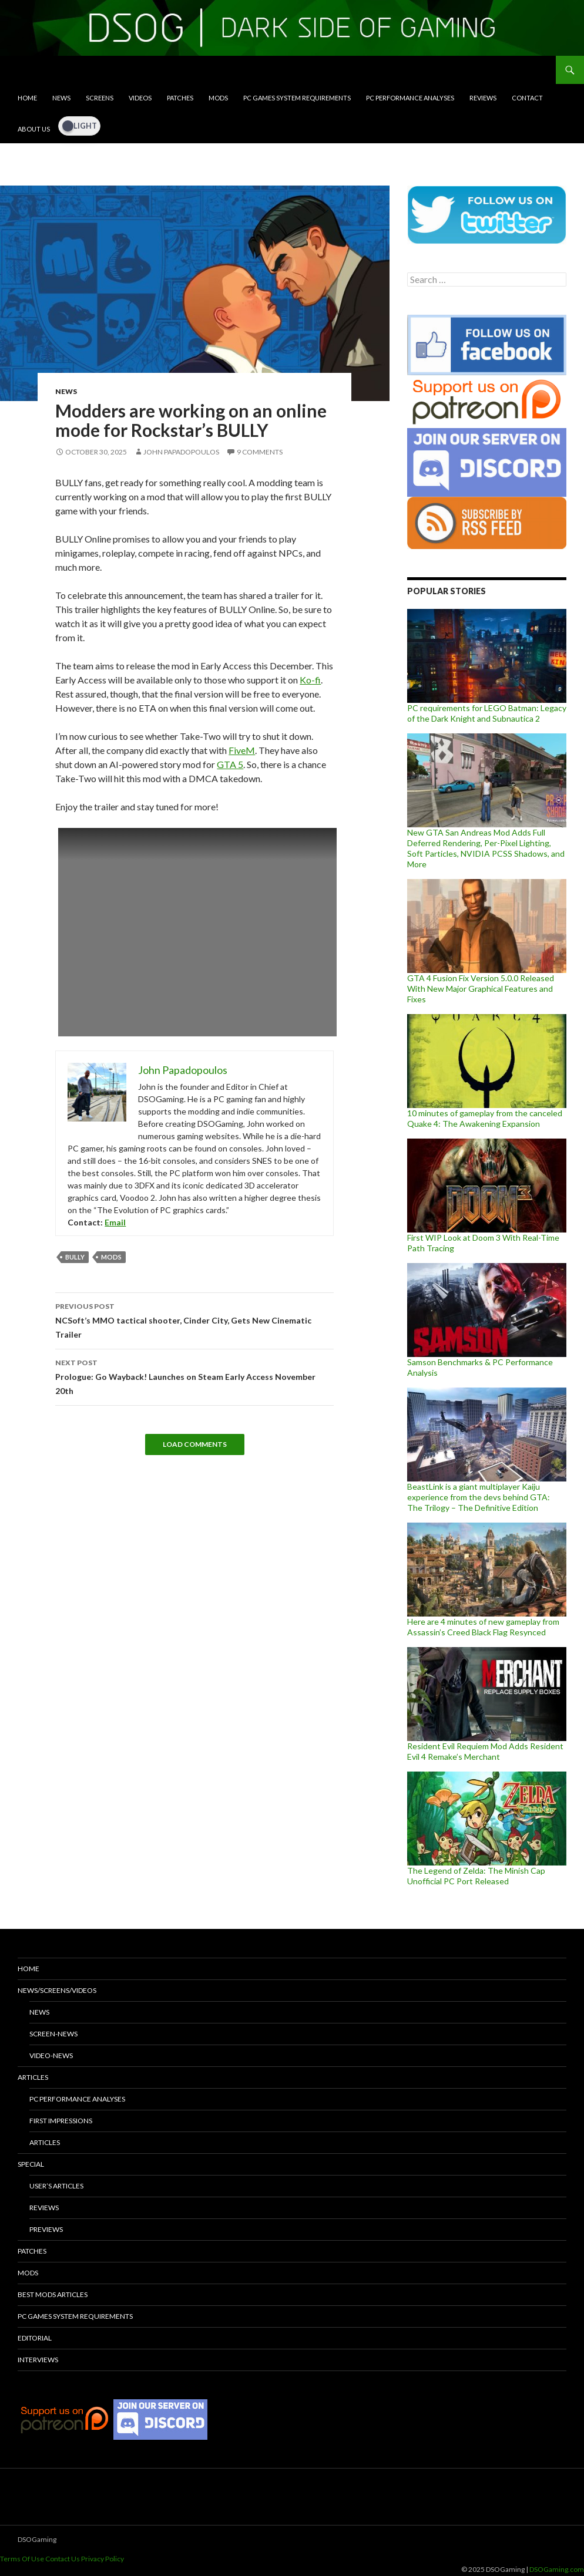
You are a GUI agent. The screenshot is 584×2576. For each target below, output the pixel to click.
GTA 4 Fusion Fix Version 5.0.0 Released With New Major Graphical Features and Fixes (480, 988)
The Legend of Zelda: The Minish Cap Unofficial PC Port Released (476, 1876)
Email (115, 1222)
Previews (46, 2229)
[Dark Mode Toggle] (79, 125)
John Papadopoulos (181, 451)
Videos (140, 98)
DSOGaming (37, 2539)
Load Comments (195, 1444)
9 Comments (260, 451)
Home (27, 98)
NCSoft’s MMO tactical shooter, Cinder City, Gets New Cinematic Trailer (194, 1319)
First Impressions (60, 2120)
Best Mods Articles (53, 2294)
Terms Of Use (22, 2558)
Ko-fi (310, 679)
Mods (218, 98)
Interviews (38, 2359)
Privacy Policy (102, 2558)
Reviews (482, 98)
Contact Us (62, 2558)
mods (111, 1257)
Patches (180, 98)
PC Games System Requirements (297, 98)
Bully (75, 1257)
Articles (33, 2077)
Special (31, 2164)
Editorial (35, 2337)
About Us (34, 129)
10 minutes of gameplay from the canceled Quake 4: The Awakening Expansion (484, 1118)
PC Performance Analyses (410, 98)
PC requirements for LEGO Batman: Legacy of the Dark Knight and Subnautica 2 (486, 713)
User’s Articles (56, 2185)
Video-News (51, 2055)
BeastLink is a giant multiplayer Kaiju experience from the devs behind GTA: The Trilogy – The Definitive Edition (478, 1497)
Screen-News (53, 2033)
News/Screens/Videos (57, 1990)
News (61, 98)
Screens (99, 98)
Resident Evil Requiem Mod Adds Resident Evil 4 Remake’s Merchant (485, 1751)
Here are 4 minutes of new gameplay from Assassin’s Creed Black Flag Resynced (483, 1627)
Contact (527, 98)
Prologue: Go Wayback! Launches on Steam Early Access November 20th (194, 1376)
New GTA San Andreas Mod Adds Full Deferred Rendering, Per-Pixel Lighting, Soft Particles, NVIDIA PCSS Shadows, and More (486, 848)
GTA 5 (230, 764)
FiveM (242, 750)
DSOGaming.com (556, 2569)
